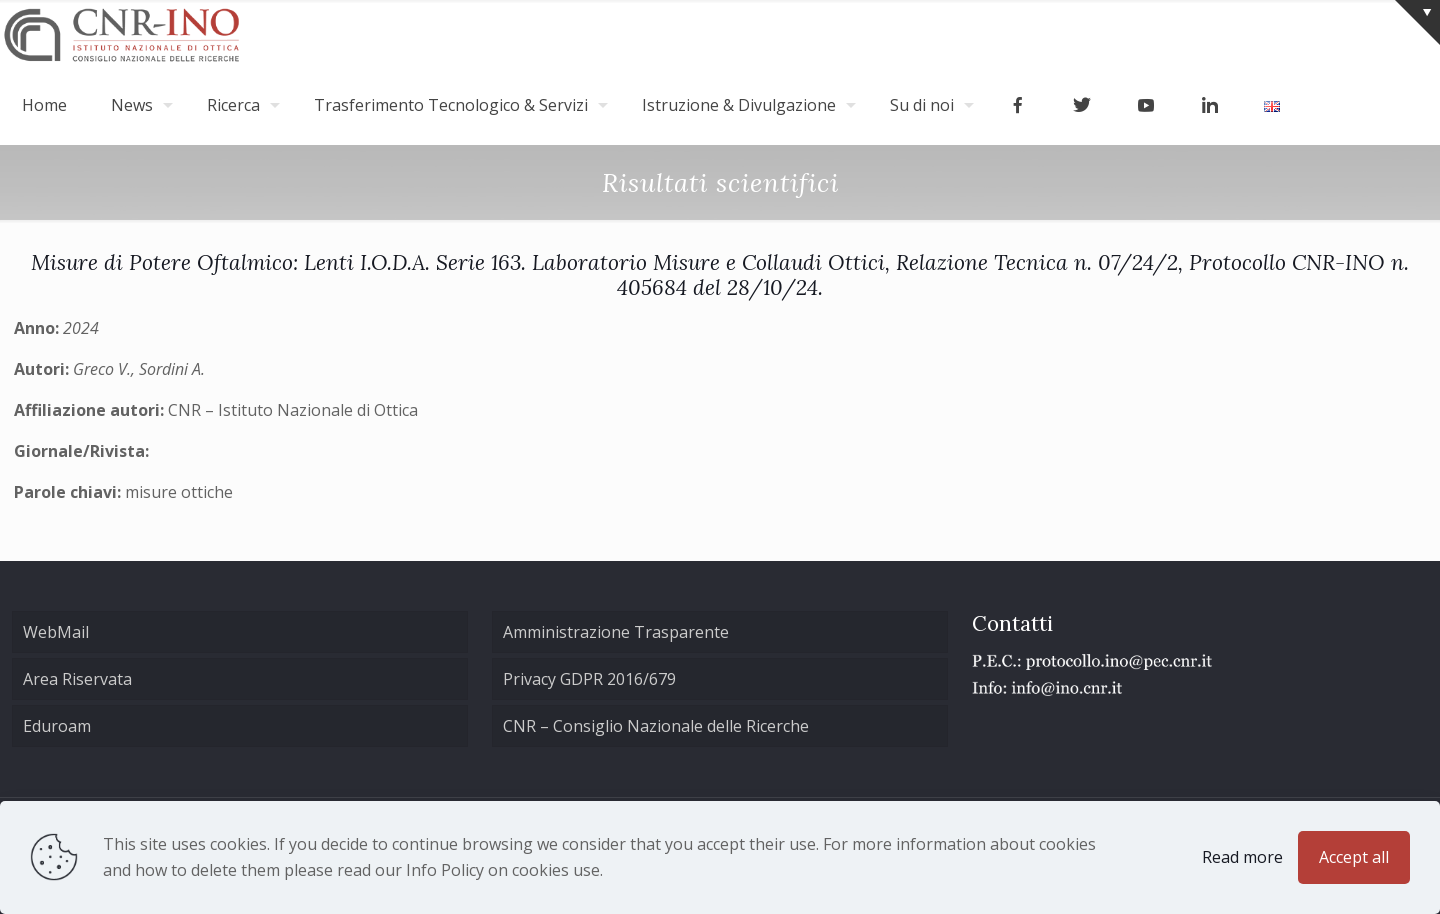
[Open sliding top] (1417, 22)
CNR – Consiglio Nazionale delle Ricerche (656, 726)
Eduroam (57, 726)
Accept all (1354, 857)
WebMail (56, 632)
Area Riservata (77, 679)
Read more (1242, 857)
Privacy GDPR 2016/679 (589, 679)
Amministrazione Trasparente (616, 632)
